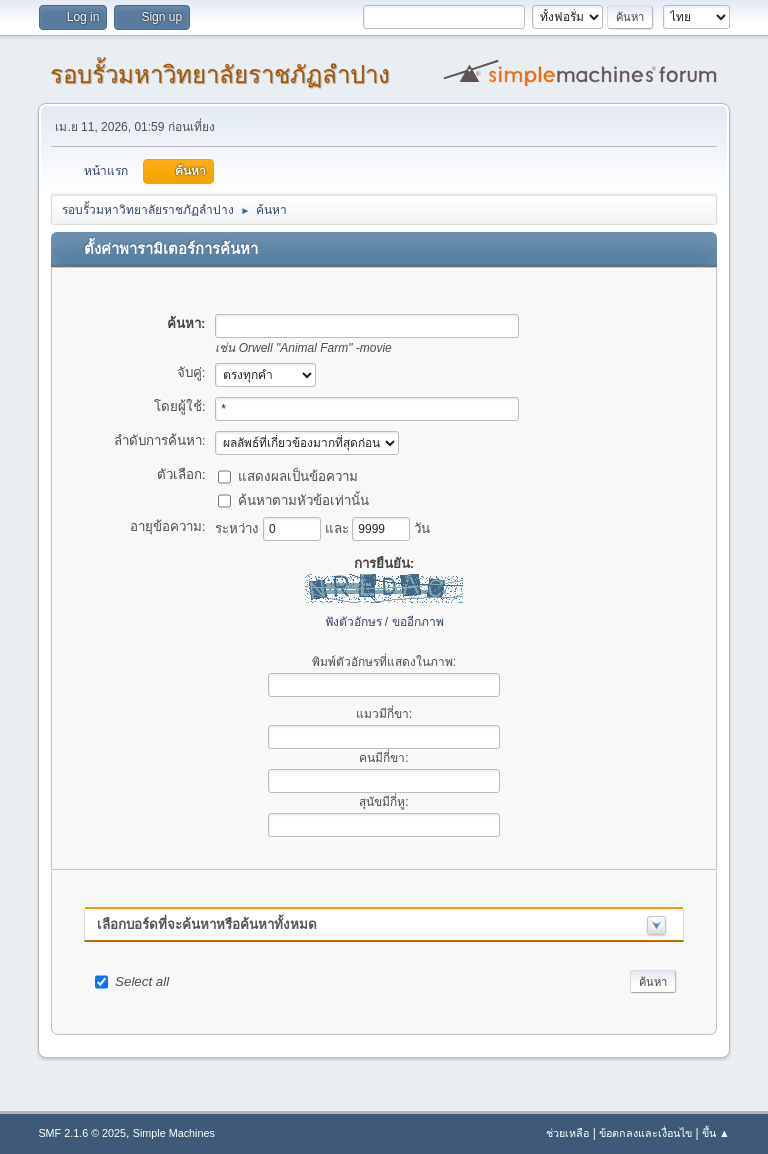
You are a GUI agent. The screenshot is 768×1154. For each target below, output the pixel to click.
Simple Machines (174, 1133)
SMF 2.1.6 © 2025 (82, 1133)
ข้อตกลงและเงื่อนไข (645, 1133)
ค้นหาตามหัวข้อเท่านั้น (303, 499)
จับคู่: (191, 372)
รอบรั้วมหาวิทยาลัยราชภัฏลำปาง (220, 74)
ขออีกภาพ (418, 622)
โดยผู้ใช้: (180, 406)
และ (339, 527)
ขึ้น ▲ (716, 1133)
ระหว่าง (239, 527)
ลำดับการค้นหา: (160, 440)
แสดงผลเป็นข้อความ (298, 475)
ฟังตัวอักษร (353, 622)
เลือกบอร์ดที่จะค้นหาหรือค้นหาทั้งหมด (207, 924)
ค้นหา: (186, 323)
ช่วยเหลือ (567, 1133)
